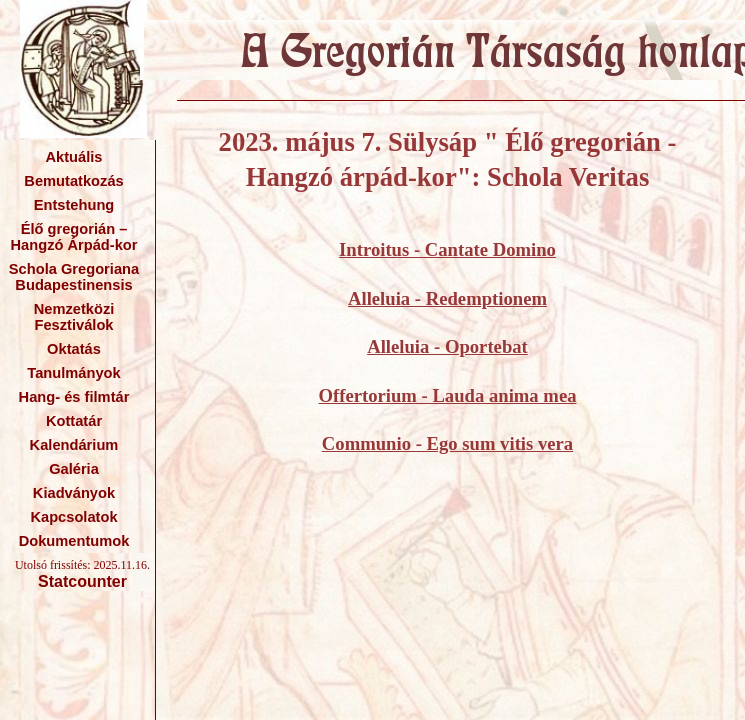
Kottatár (74, 421)
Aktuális (73, 157)
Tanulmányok (73, 373)
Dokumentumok (74, 541)
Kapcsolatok (73, 517)
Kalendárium (74, 445)
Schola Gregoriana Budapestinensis (74, 277)
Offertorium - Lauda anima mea (447, 395)
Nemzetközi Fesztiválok (74, 317)
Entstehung (74, 205)
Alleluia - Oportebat (447, 346)
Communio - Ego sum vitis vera (447, 443)
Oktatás (74, 349)
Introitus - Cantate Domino (447, 249)
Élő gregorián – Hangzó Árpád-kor (73, 237)
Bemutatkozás (73, 181)
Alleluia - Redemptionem (447, 298)
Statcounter (82, 581)
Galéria (74, 469)
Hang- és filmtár (74, 397)
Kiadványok (74, 493)
